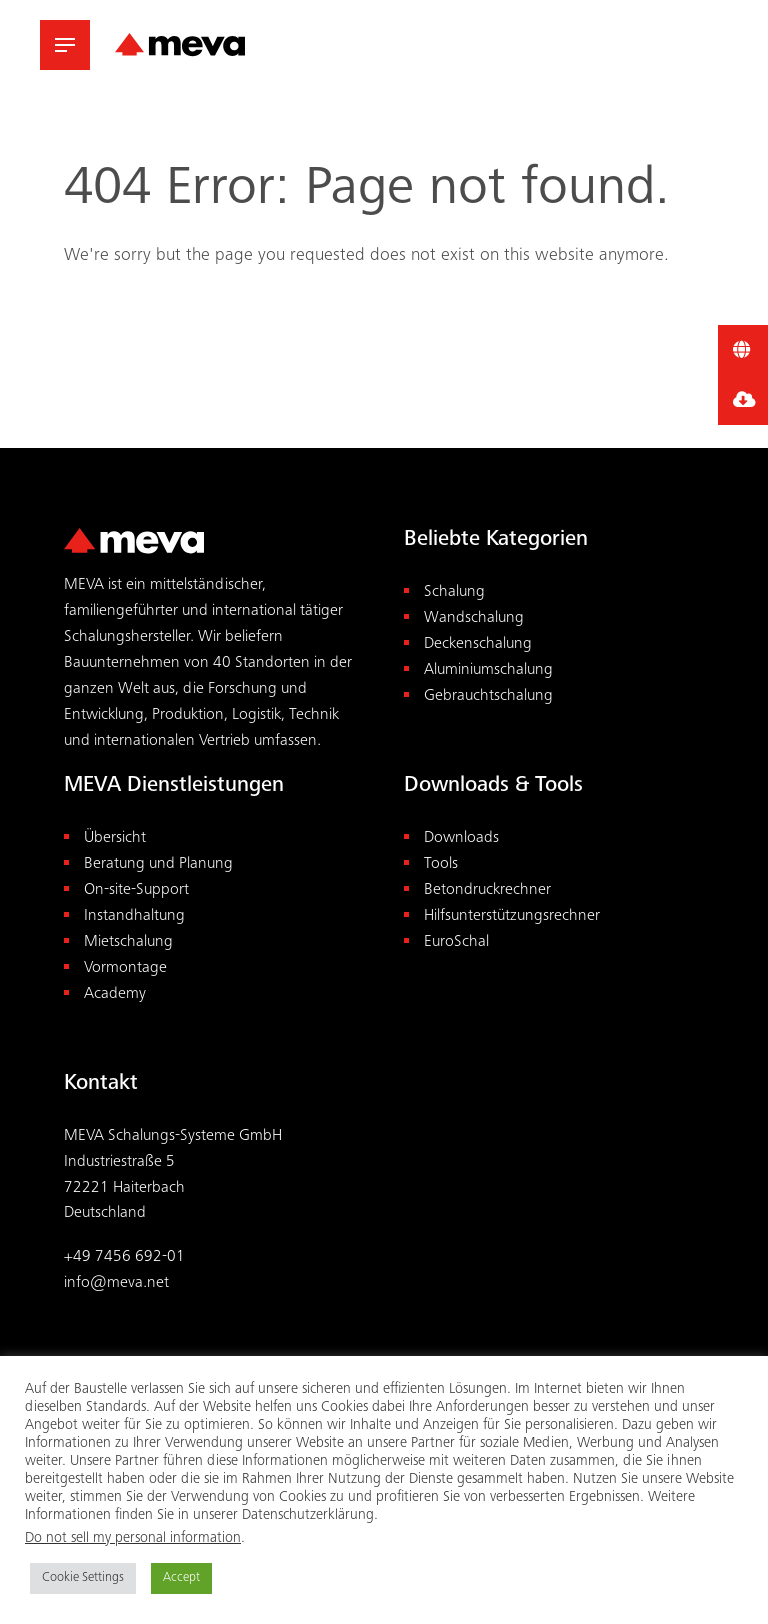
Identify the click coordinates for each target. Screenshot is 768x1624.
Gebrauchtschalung (488, 696)
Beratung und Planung (158, 864)
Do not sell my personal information (133, 1538)
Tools (441, 864)
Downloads (461, 838)
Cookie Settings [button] (83, 1578)
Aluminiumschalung (488, 670)
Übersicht (115, 838)
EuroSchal (456, 942)
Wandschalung (474, 618)
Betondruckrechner (487, 890)
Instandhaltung (134, 916)
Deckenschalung (478, 644)
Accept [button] (181, 1578)
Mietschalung (128, 942)
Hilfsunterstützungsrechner (512, 916)
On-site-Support (136, 890)
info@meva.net (116, 1283)
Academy (115, 994)
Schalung (454, 592)
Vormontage (125, 968)
